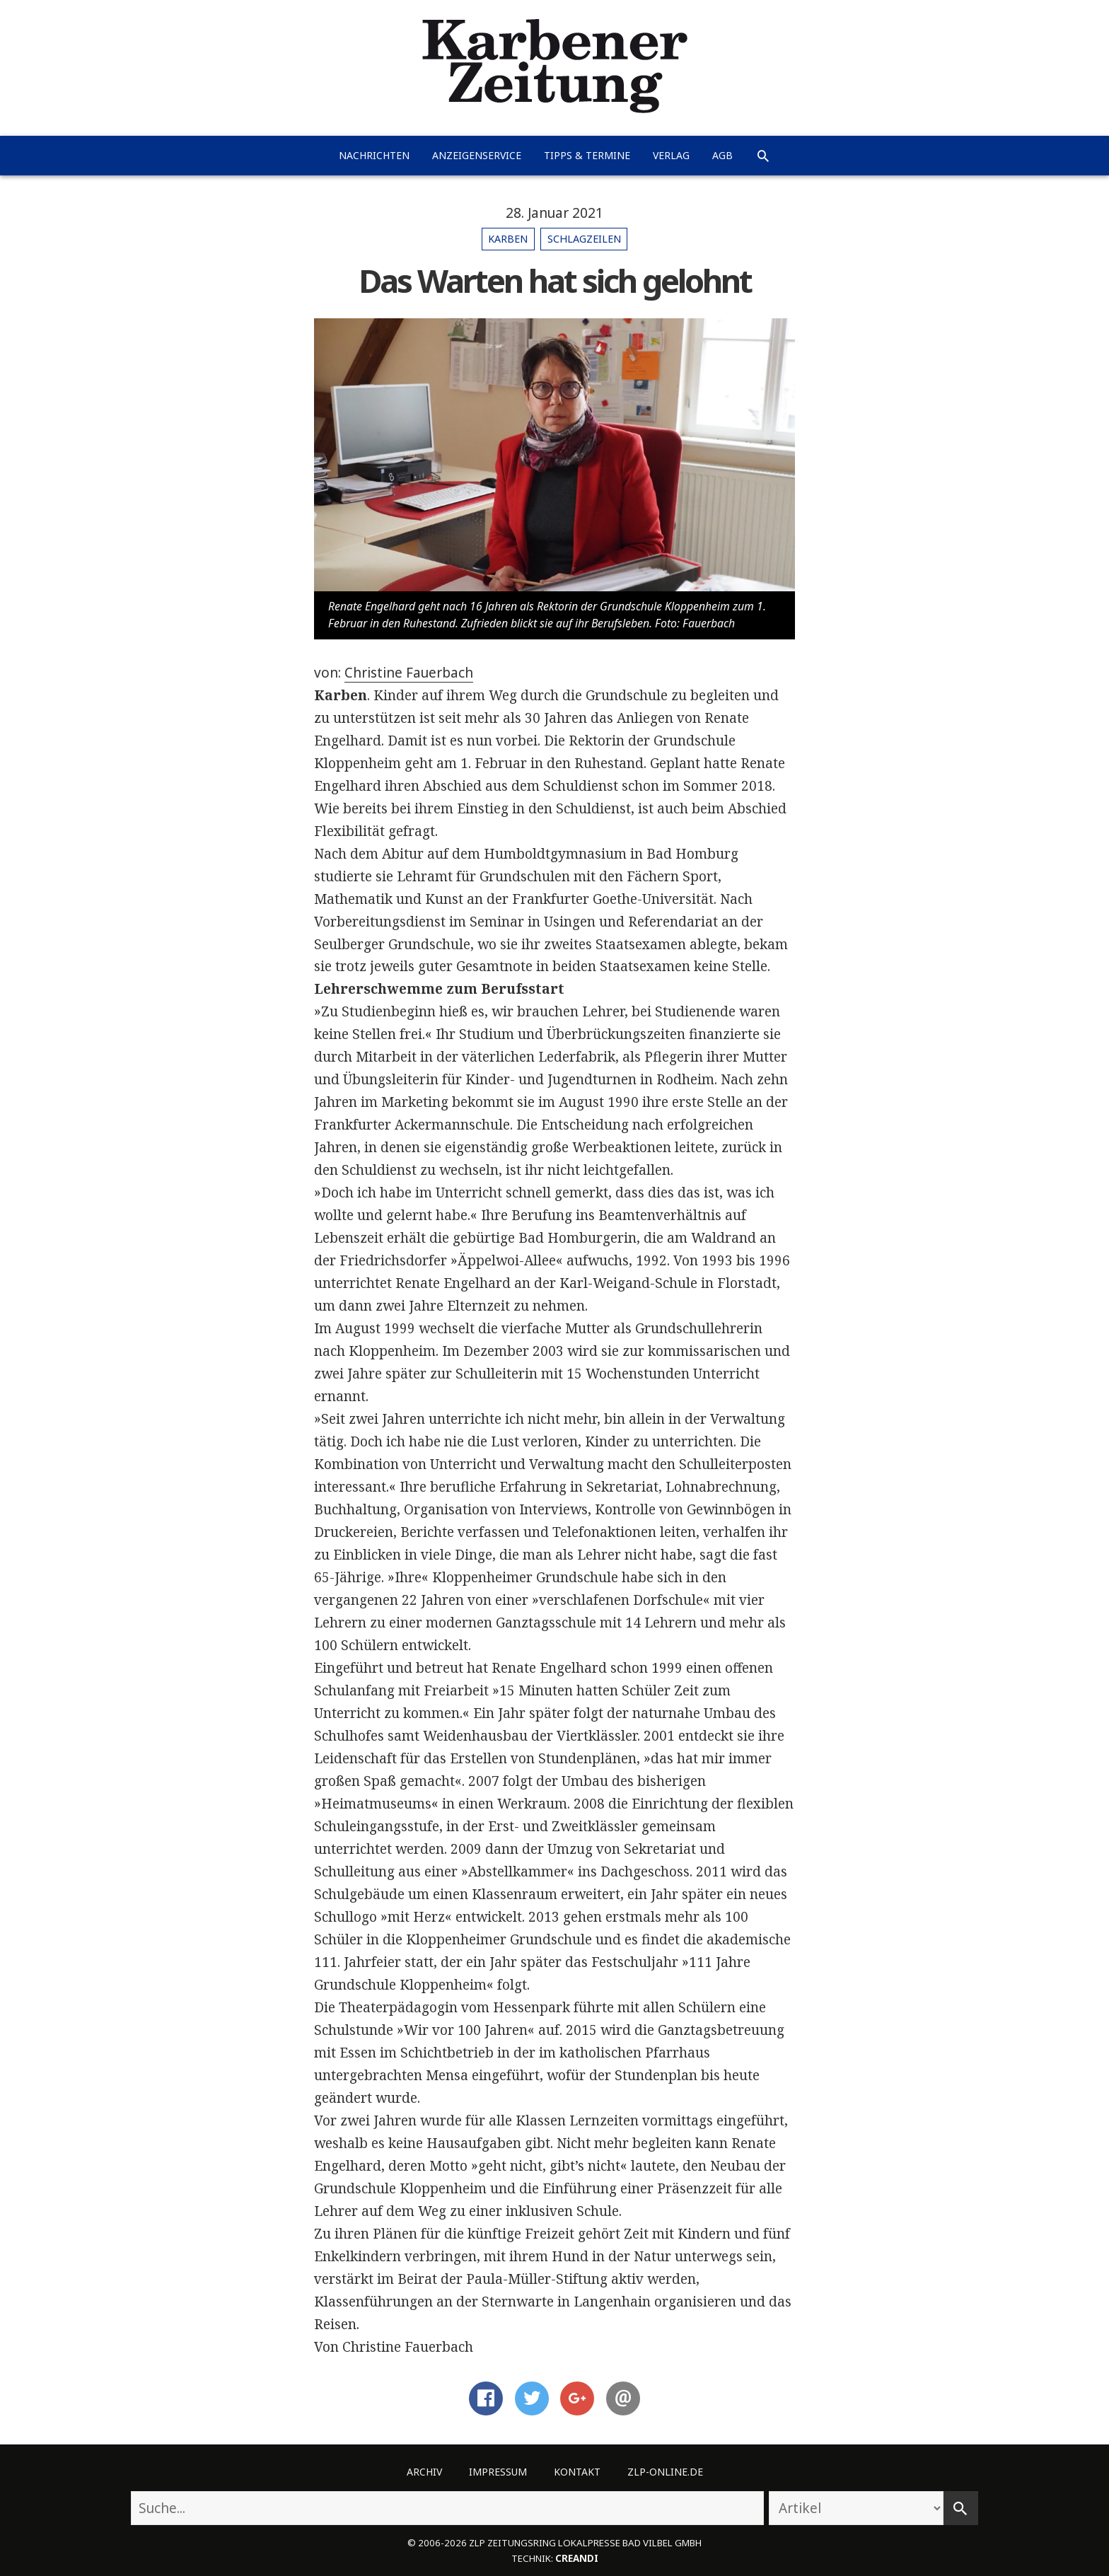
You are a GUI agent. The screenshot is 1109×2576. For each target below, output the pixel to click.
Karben (508, 238)
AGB (722, 155)
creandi (576, 2558)
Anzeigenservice (476, 155)
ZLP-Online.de (665, 2471)
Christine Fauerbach (408, 672)
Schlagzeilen (584, 238)
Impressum (498, 2471)
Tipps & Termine (587, 155)
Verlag (671, 155)
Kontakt (577, 2471)
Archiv (424, 2471)
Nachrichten (374, 155)
